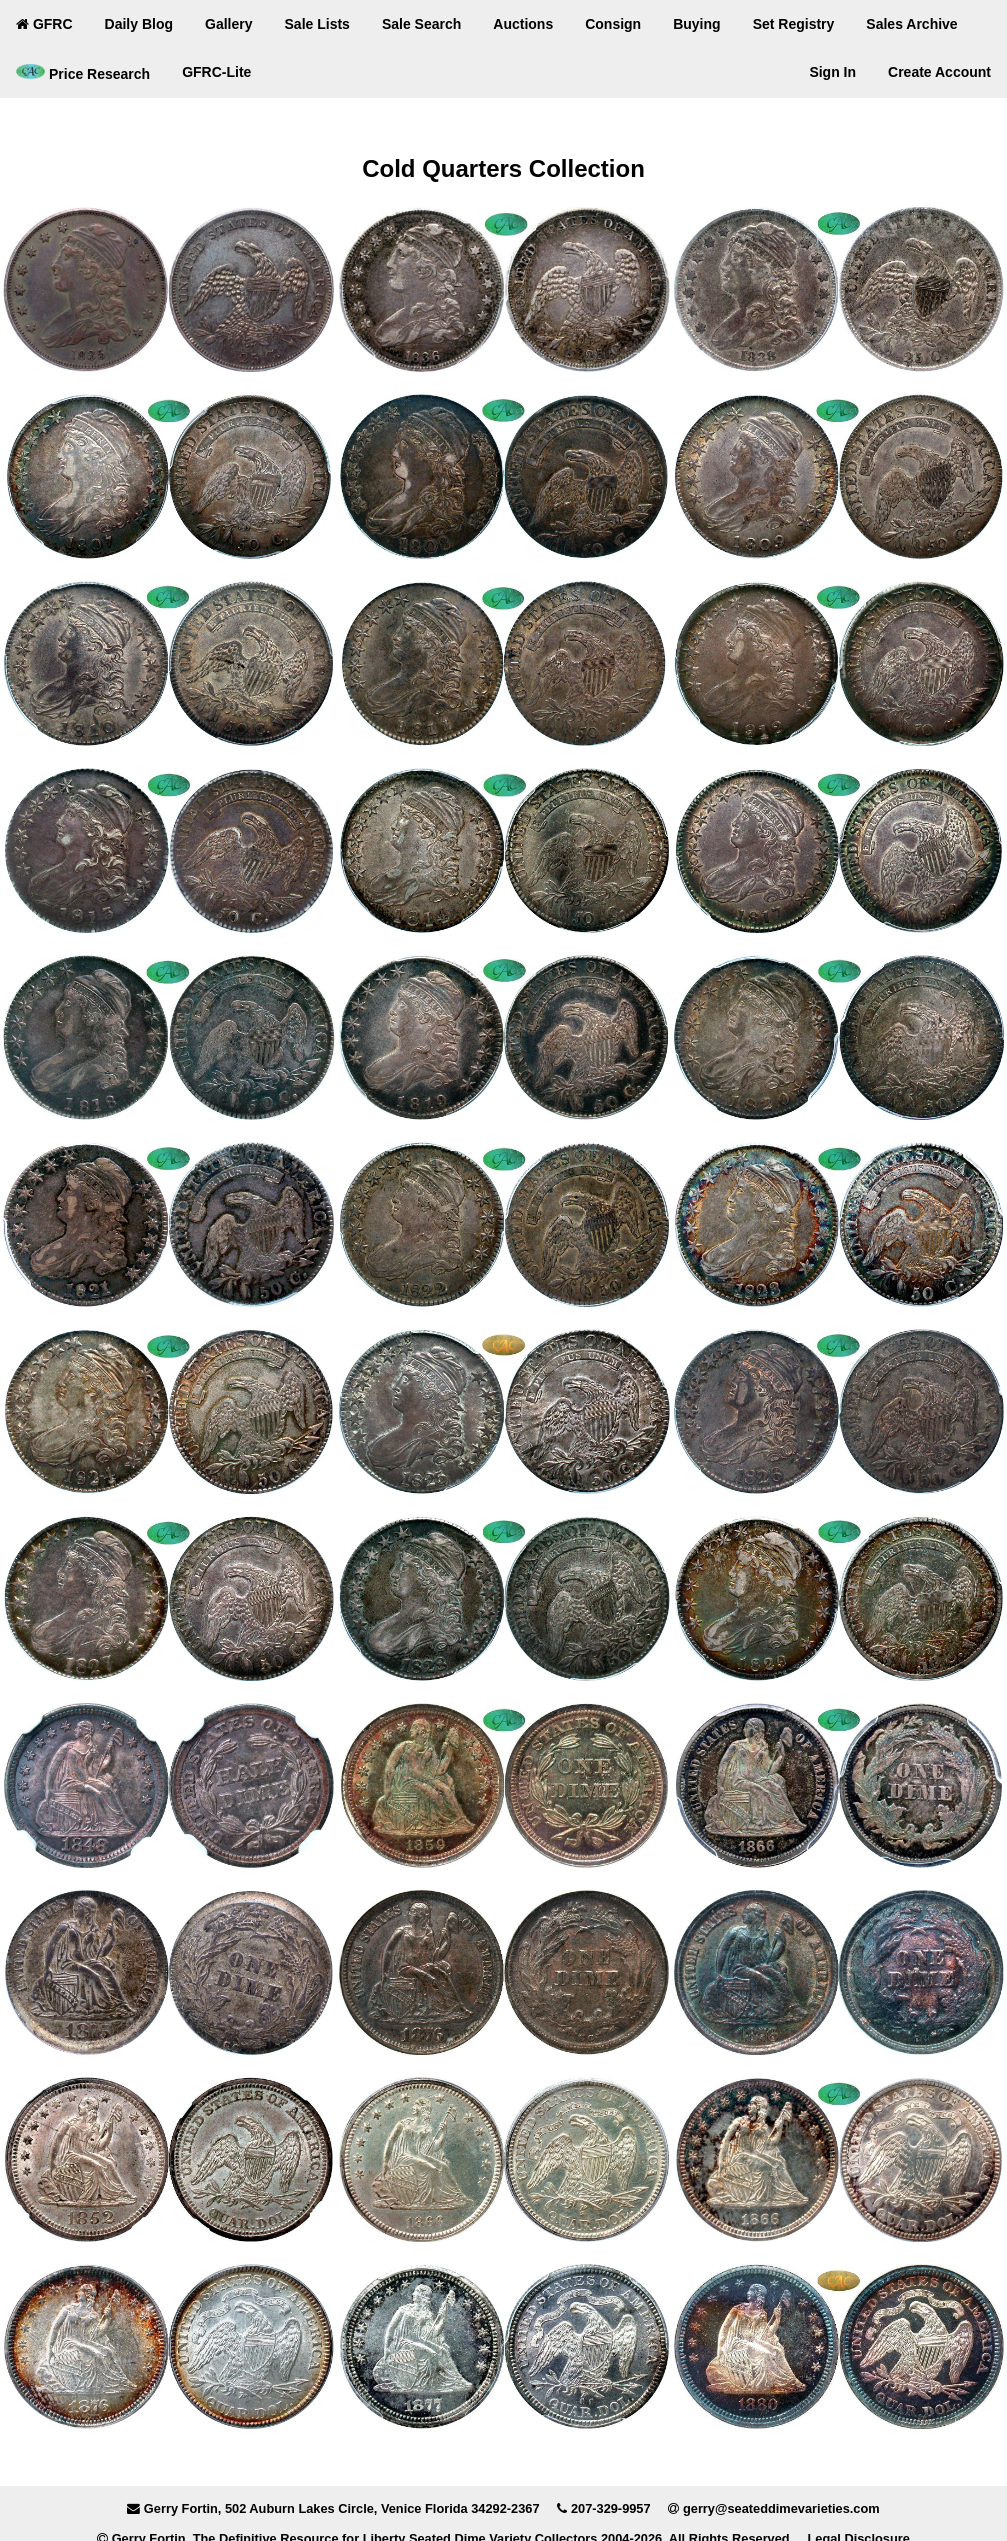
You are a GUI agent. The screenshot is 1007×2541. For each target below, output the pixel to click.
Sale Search (421, 24)
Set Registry (794, 24)
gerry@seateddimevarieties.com (781, 2508)
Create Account (939, 72)
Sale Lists (317, 24)
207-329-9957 (611, 2508)
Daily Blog (139, 24)
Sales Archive (911, 24)
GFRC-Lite (216, 72)
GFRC (44, 24)
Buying (696, 24)
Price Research (83, 73)
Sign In (832, 72)
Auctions (523, 24)
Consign (613, 24)
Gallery (228, 24)
